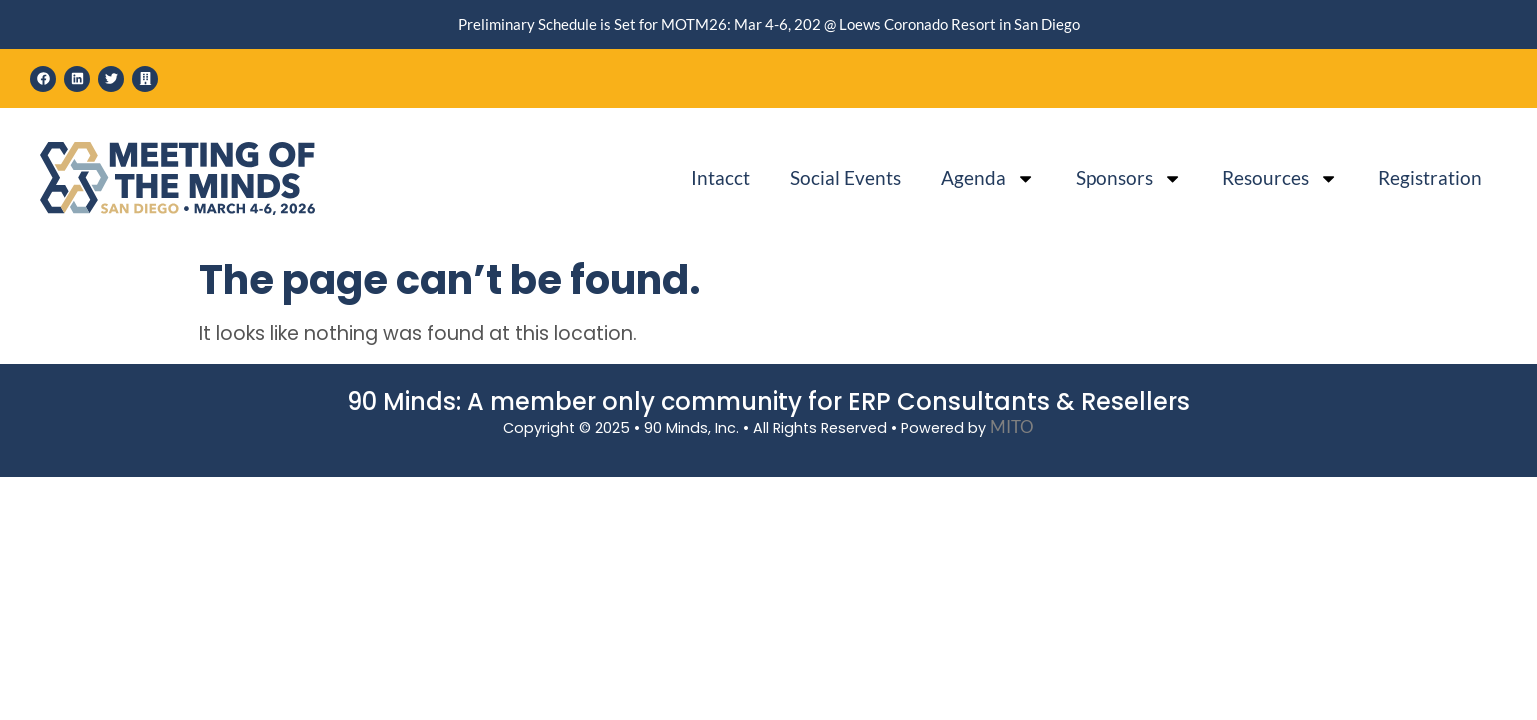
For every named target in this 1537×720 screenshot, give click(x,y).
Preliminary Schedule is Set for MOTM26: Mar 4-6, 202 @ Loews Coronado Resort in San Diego (769, 24)
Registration (1430, 177)
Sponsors (1129, 178)
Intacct (720, 177)
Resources (1280, 178)
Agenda (988, 178)
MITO (1012, 426)
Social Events (845, 177)
